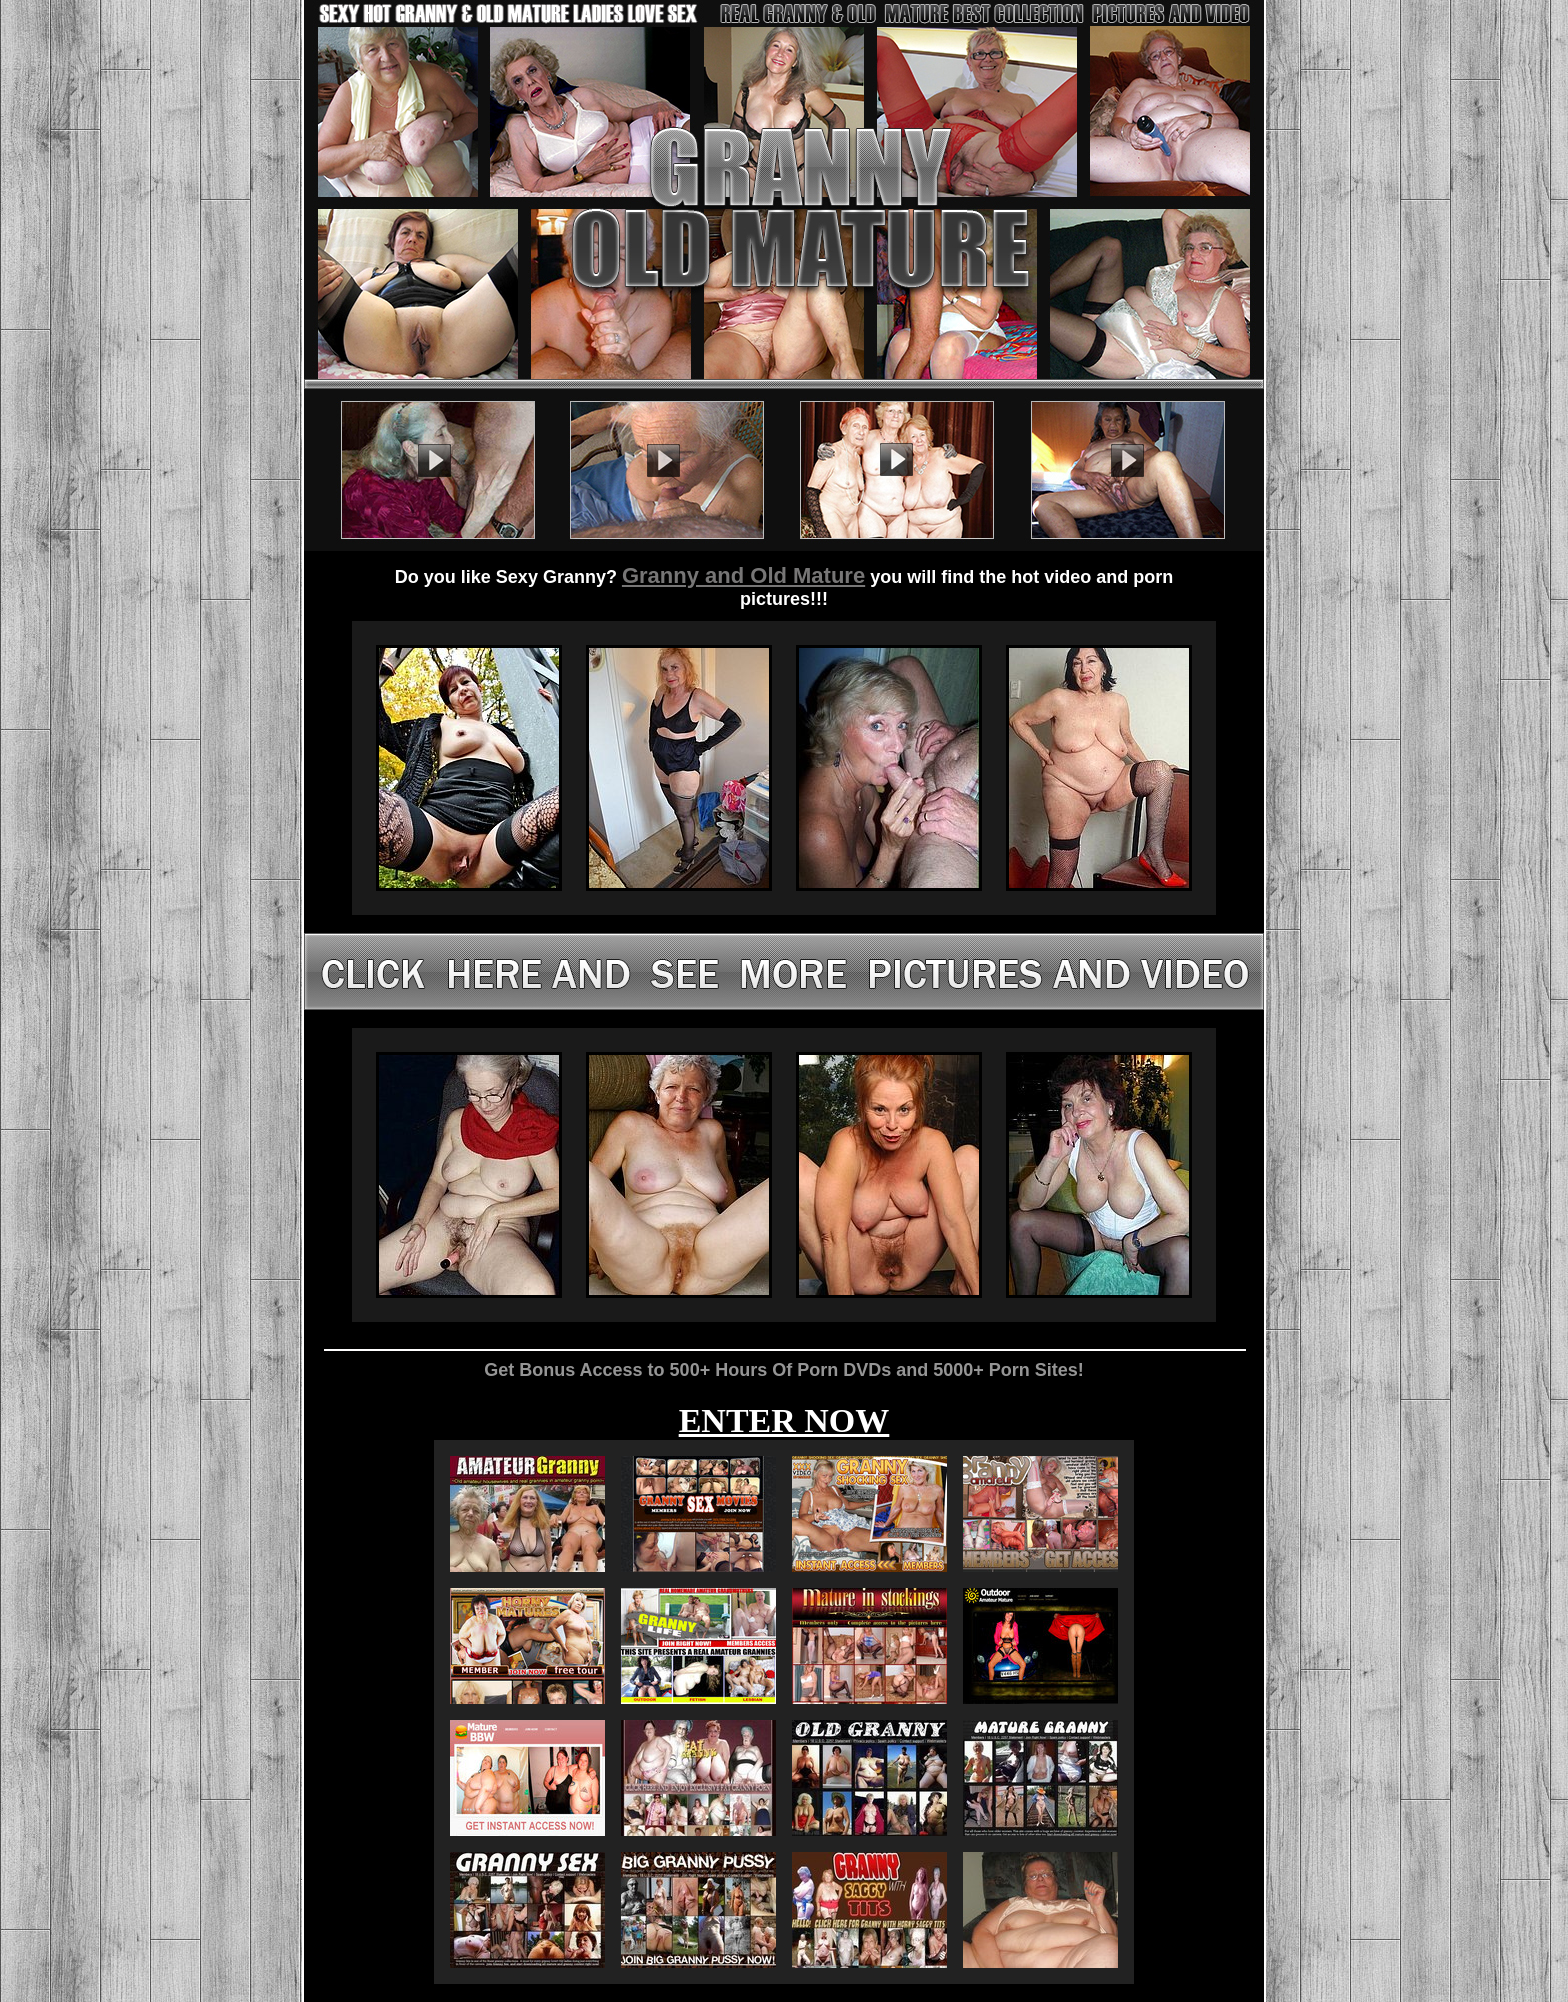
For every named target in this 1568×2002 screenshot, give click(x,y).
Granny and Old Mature (743, 575)
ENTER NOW (784, 1420)
